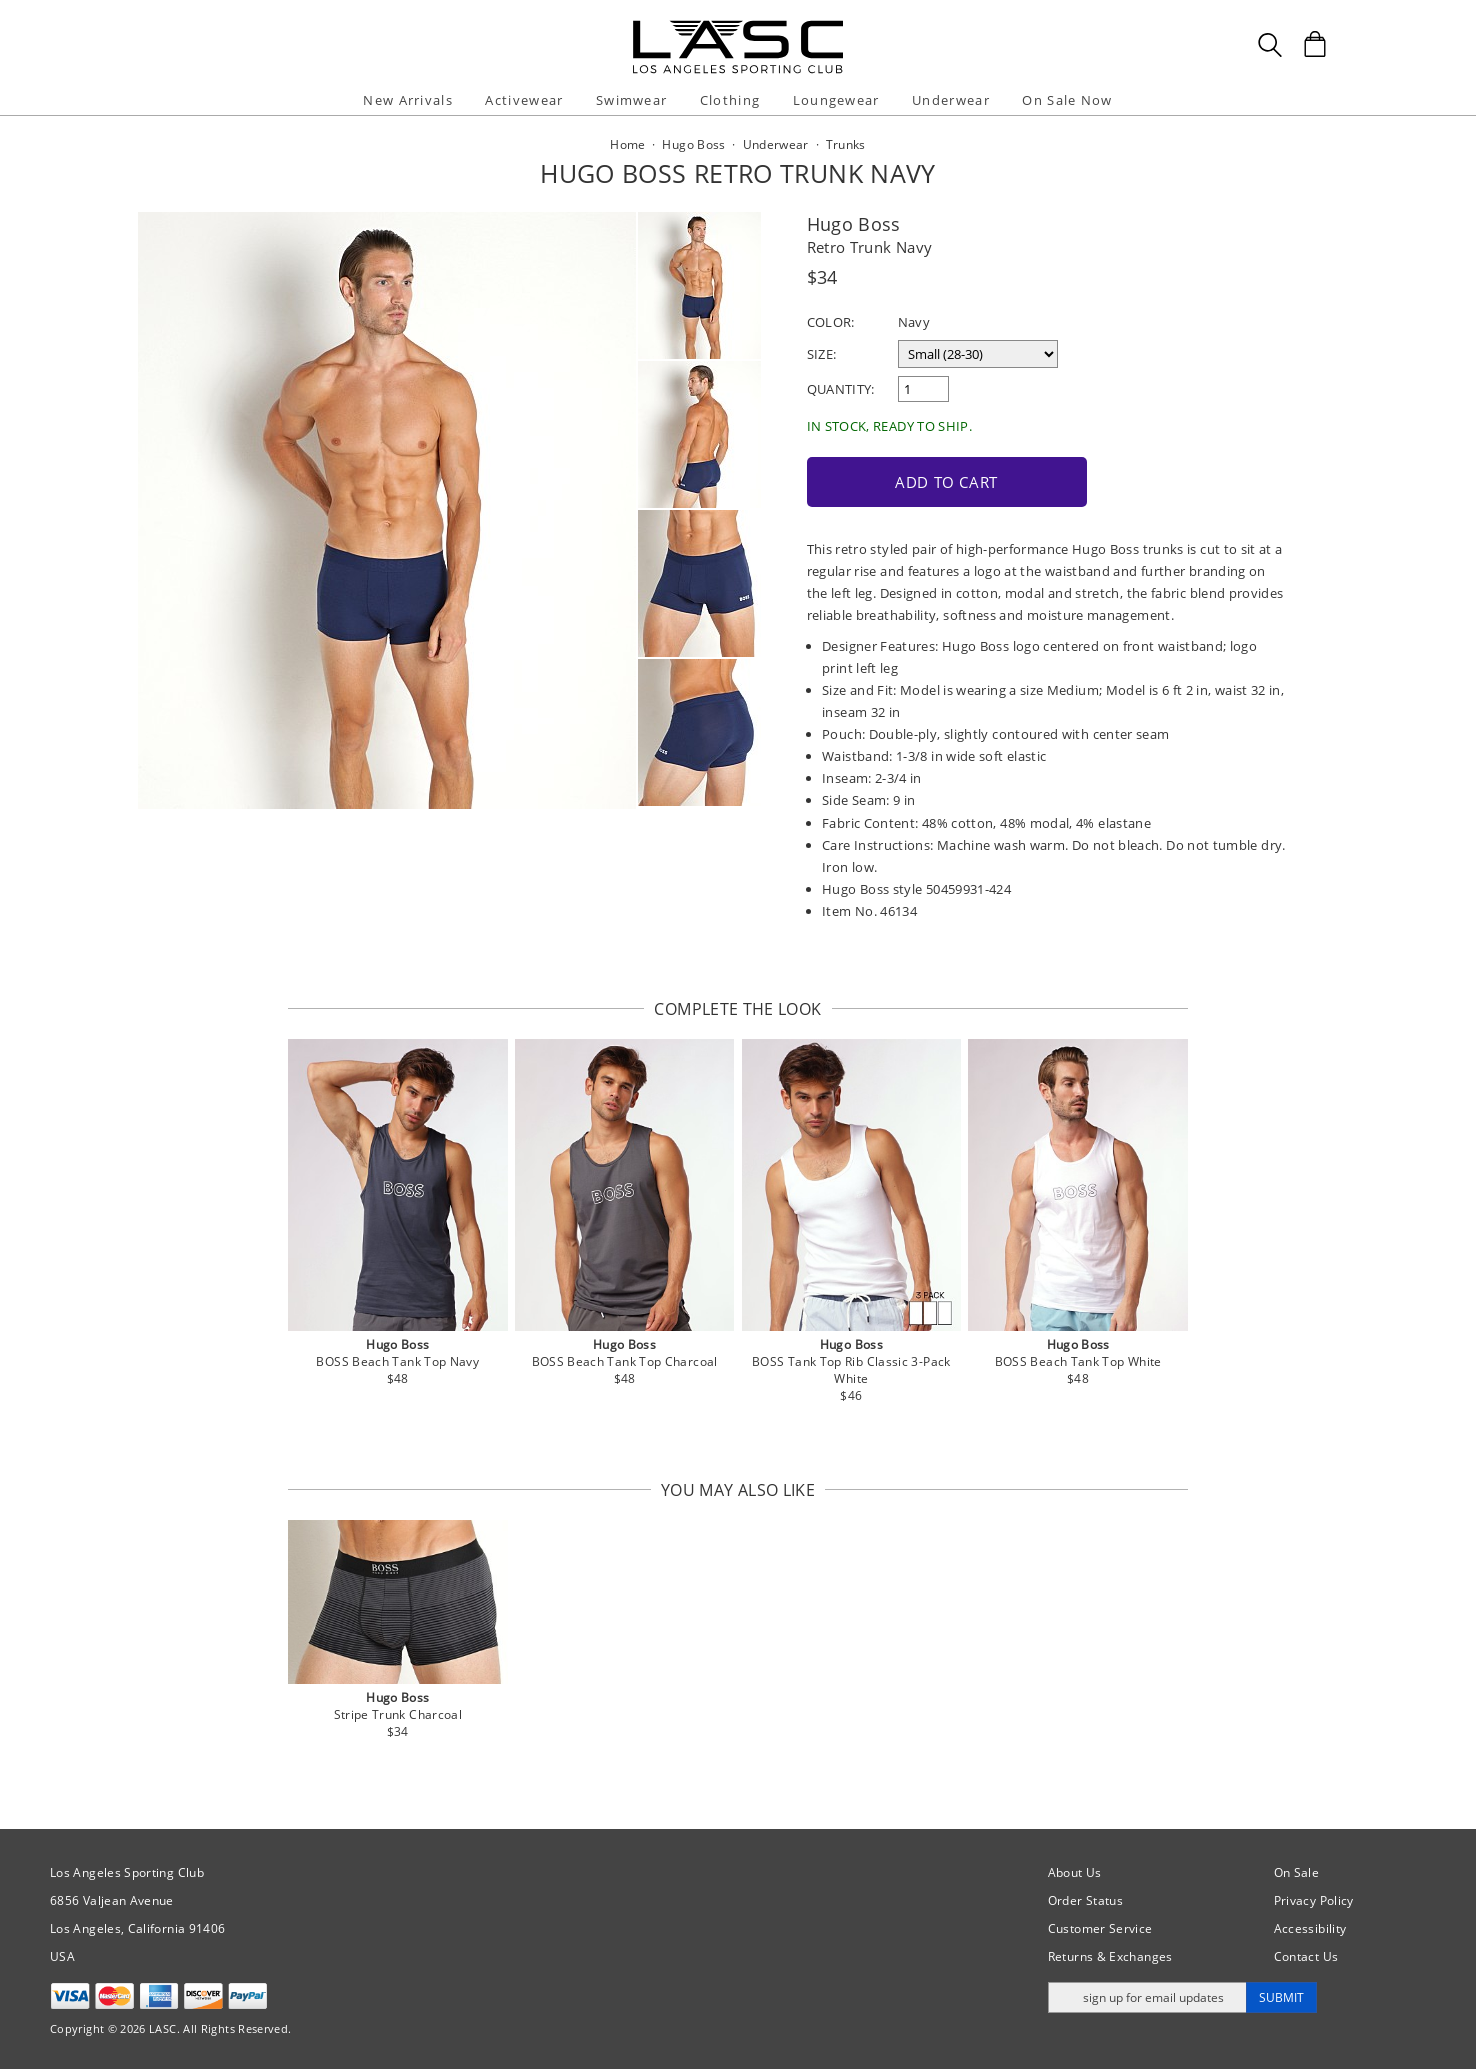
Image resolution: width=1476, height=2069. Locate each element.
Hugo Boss (854, 224)
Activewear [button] (524, 100)
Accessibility (1310, 1928)
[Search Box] (1270, 45)
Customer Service (1100, 1928)
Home (627, 144)
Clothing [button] (730, 100)
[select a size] (978, 354)
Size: (822, 354)
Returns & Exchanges (1110, 1956)
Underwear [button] (951, 100)
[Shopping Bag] (1315, 44)
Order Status (1085, 1900)
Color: (831, 322)
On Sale (1297, 1872)
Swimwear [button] (631, 100)
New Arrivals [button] (408, 100)
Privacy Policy (1314, 1900)
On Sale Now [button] (1067, 100)
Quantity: (841, 389)
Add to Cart (946, 482)
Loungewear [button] (836, 100)
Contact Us (1306, 1956)
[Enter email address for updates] (1147, 1997)
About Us (1075, 1872)
